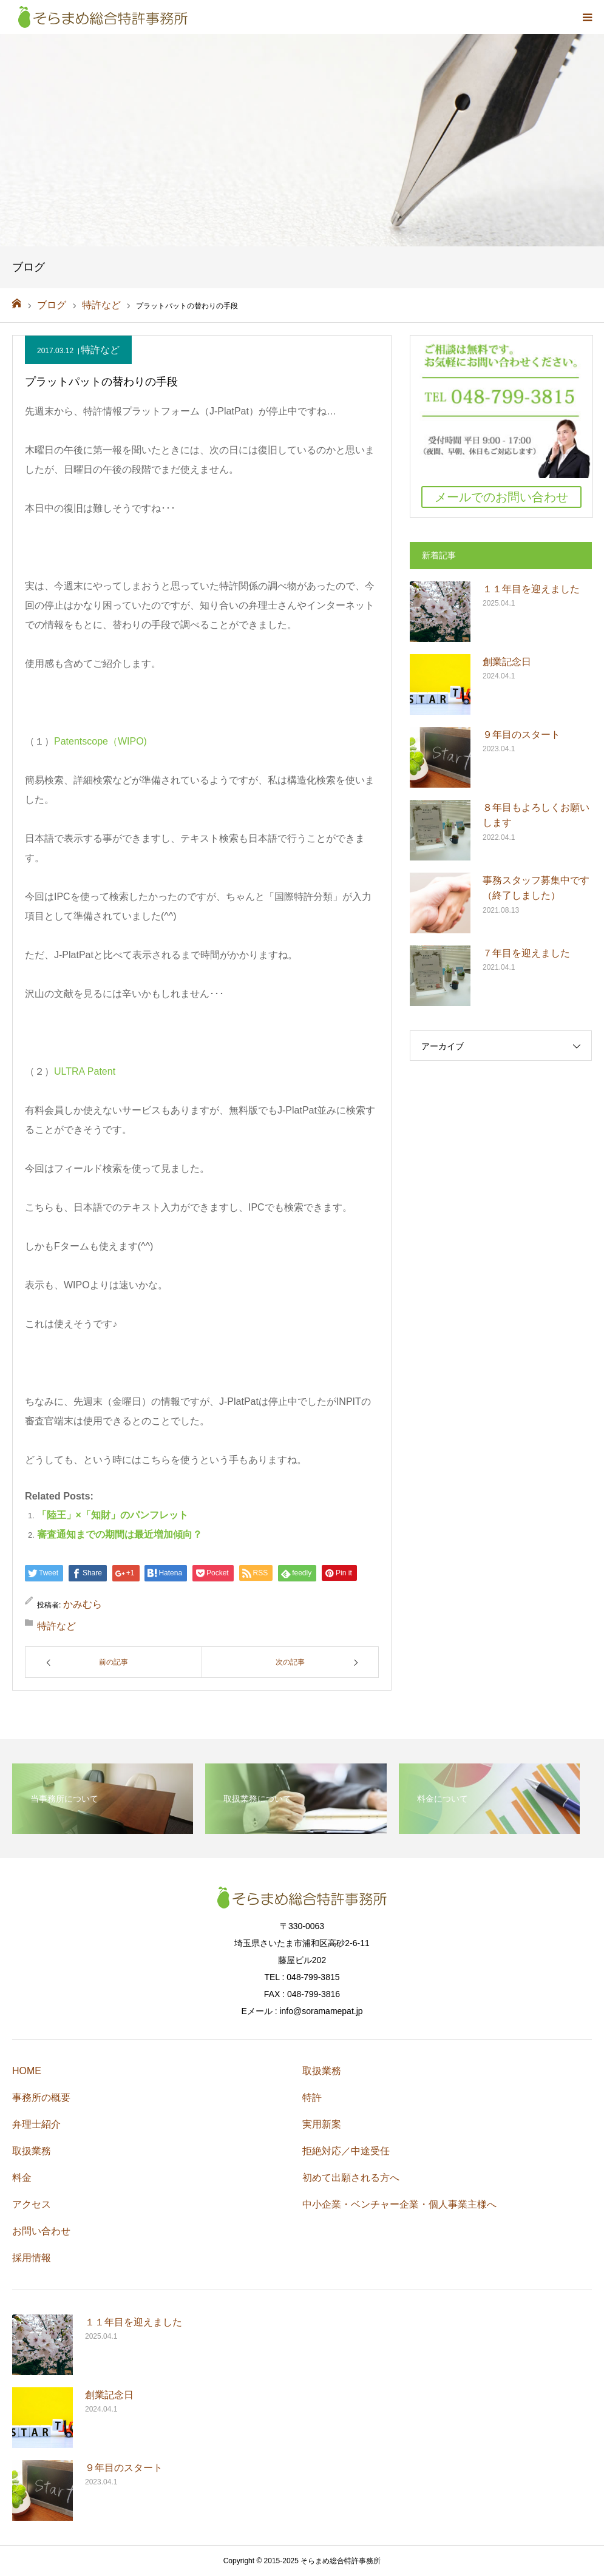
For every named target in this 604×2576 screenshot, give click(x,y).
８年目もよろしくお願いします (536, 815)
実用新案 (321, 2124)
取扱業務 (31, 2151)
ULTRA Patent (84, 1071)
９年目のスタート (521, 734)
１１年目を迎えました (531, 589)
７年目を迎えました (526, 953)
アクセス (31, 2204)
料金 (22, 2177)
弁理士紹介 (36, 2124)
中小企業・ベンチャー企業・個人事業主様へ (399, 2204)
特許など (100, 350)
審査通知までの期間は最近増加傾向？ (119, 1534)
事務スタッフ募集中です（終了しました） (536, 888)
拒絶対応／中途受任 (346, 2151)
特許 (312, 2097)
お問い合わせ (41, 2231)
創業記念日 (507, 662)
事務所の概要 (41, 2097)
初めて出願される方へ (350, 2177)
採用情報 (31, 2258)
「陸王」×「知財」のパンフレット (112, 1515)
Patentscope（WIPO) (100, 741)
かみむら (82, 1604)
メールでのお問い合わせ (501, 497)
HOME (26, 2071)
